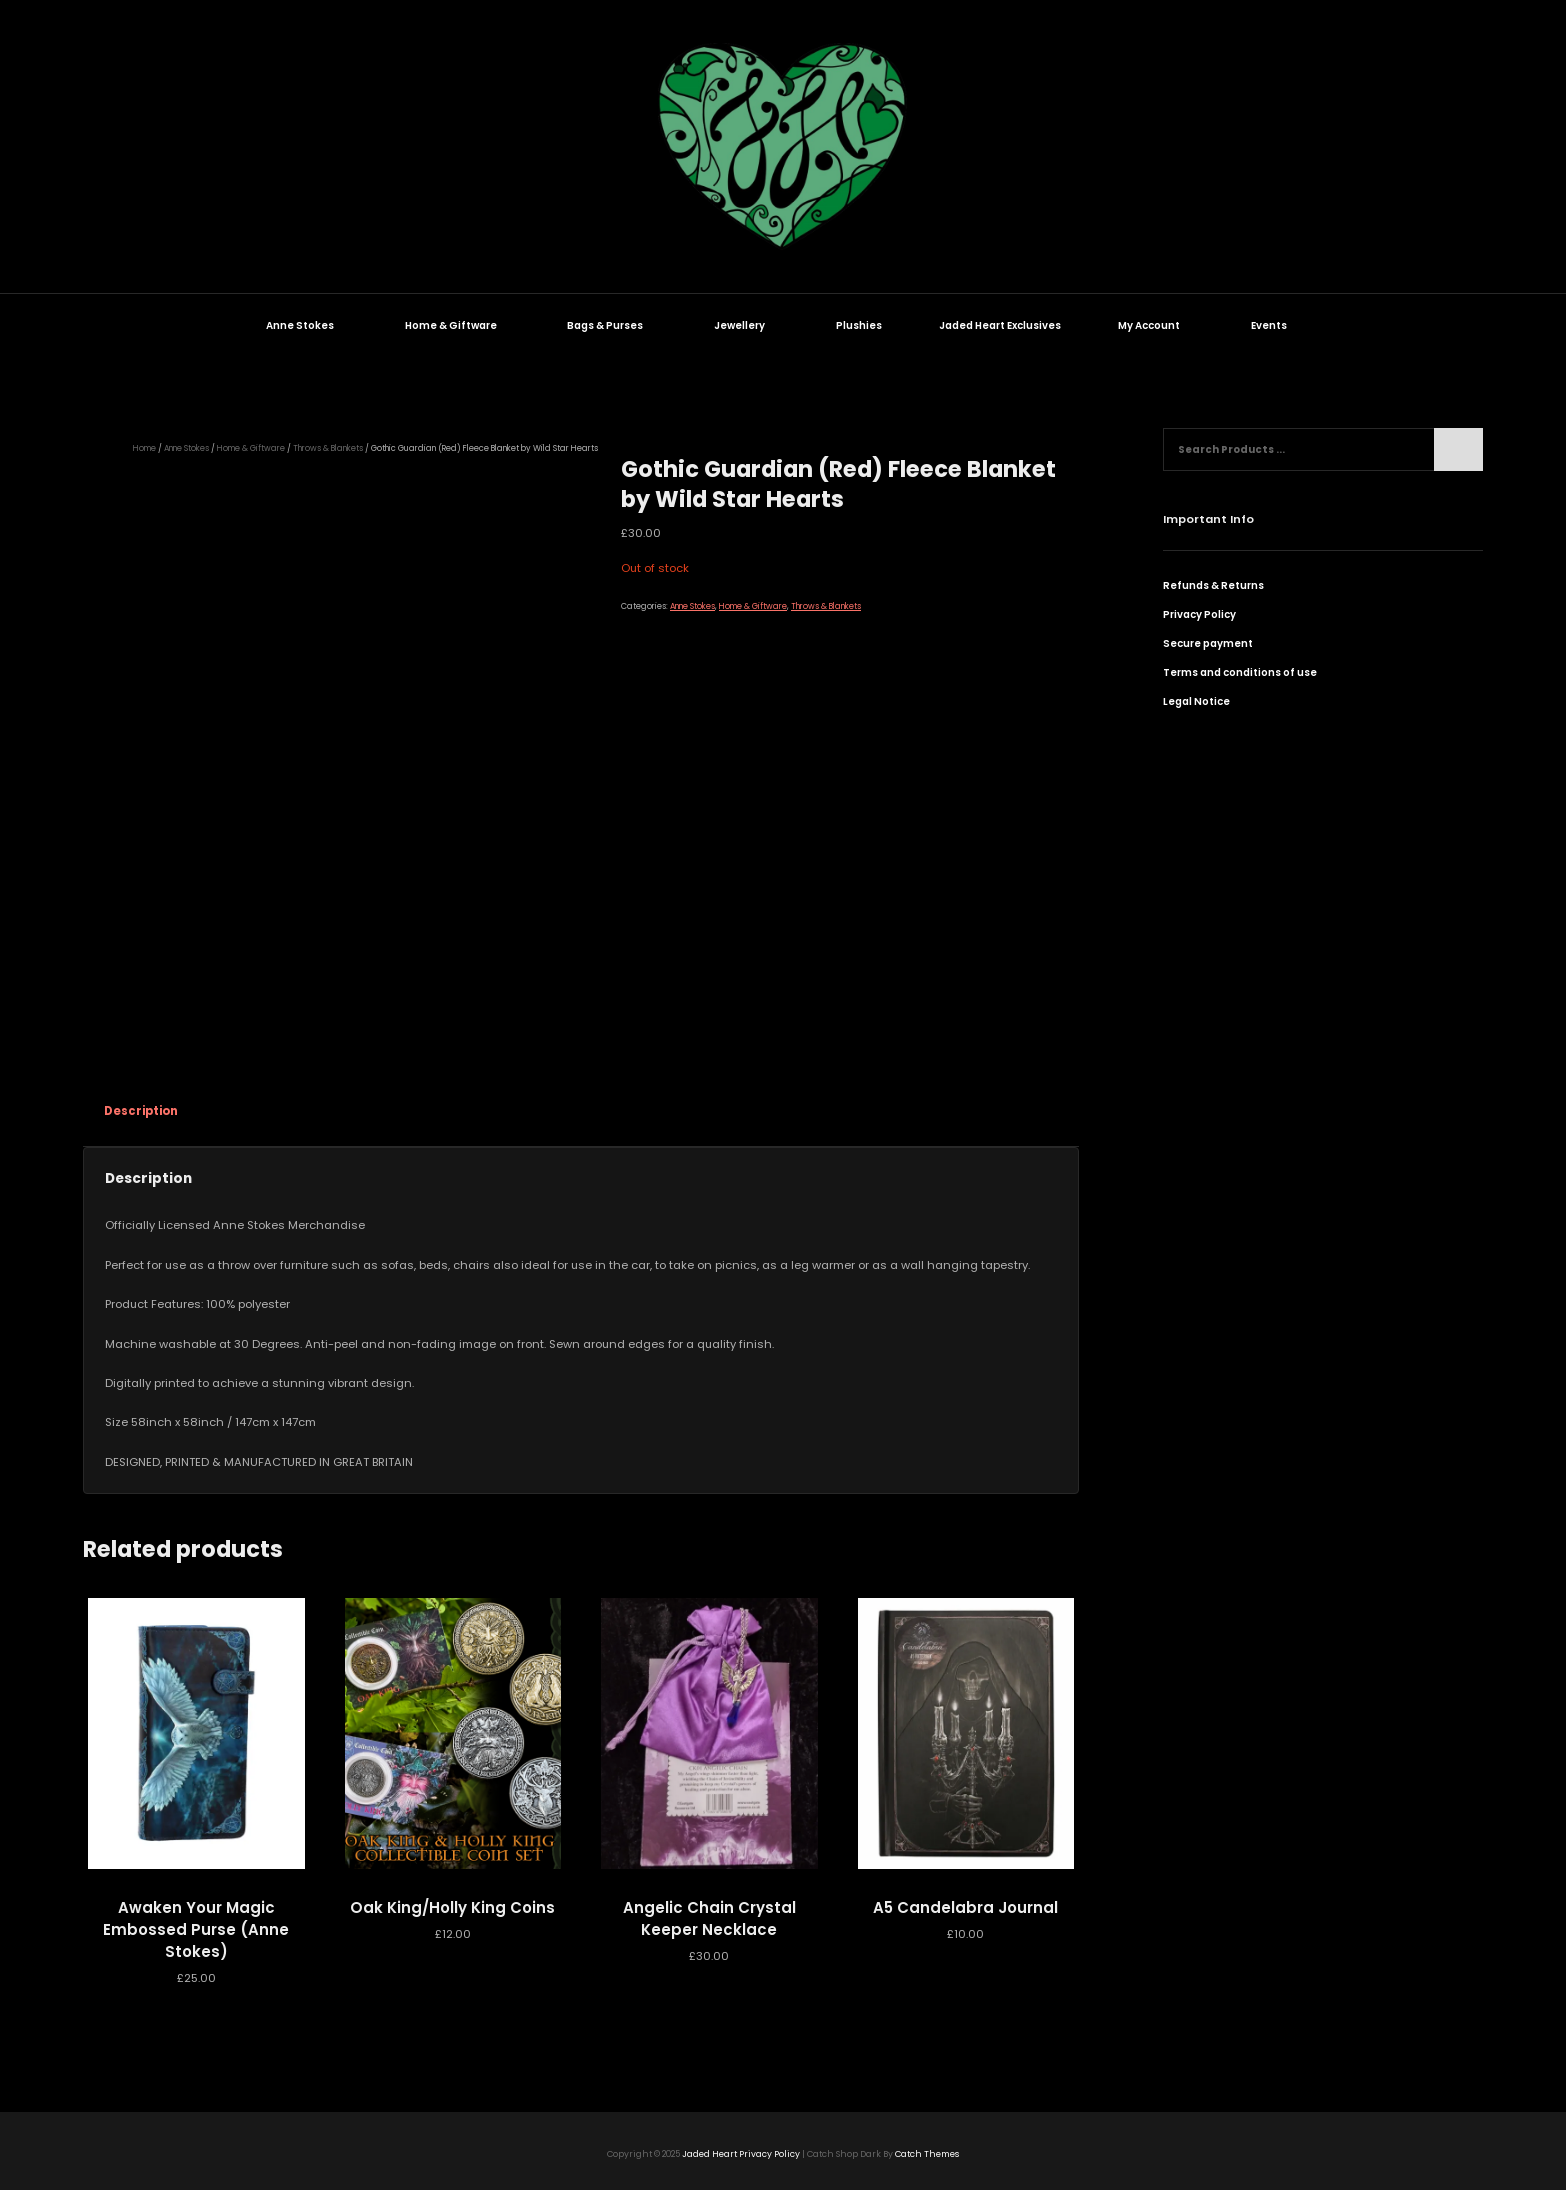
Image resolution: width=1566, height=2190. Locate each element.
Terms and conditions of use (1240, 672)
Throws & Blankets (328, 448)
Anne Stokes (310, 325)
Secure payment (1208, 643)
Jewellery (750, 325)
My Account (1159, 325)
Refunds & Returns (1213, 585)
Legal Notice (1196, 701)
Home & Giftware (461, 325)
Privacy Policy (1199, 614)
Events (1279, 325)
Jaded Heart (709, 2154)
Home (144, 448)
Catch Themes (927, 2154)
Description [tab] (141, 1111)
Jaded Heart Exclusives (1000, 325)
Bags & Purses (615, 325)
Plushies (859, 325)
